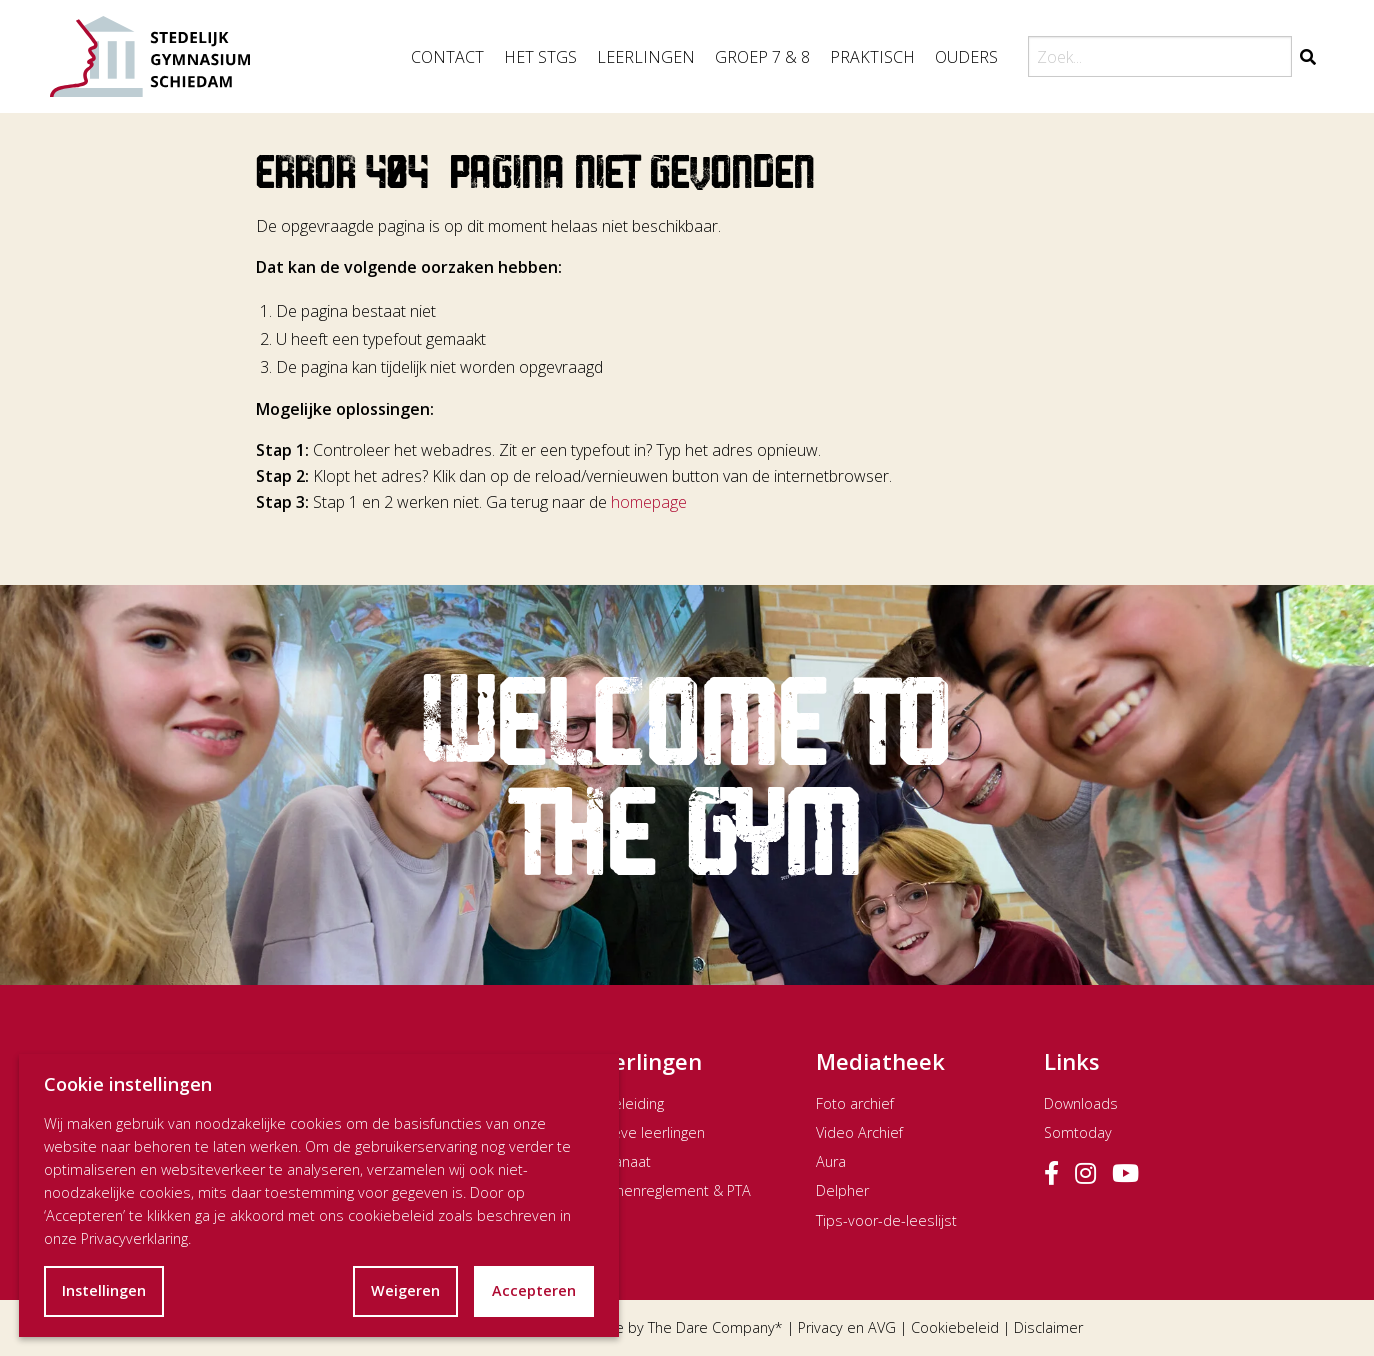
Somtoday (1078, 1132)
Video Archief (859, 1132)
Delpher (842, 1190)
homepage (649, 502)
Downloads (1081, 1103)
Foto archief (855, 1103)
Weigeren (405, 1290)
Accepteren (534, 1290)
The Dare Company (711, 1327)
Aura (831, 1161)
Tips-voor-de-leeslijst (886, 1220)
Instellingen (104, 1290)
